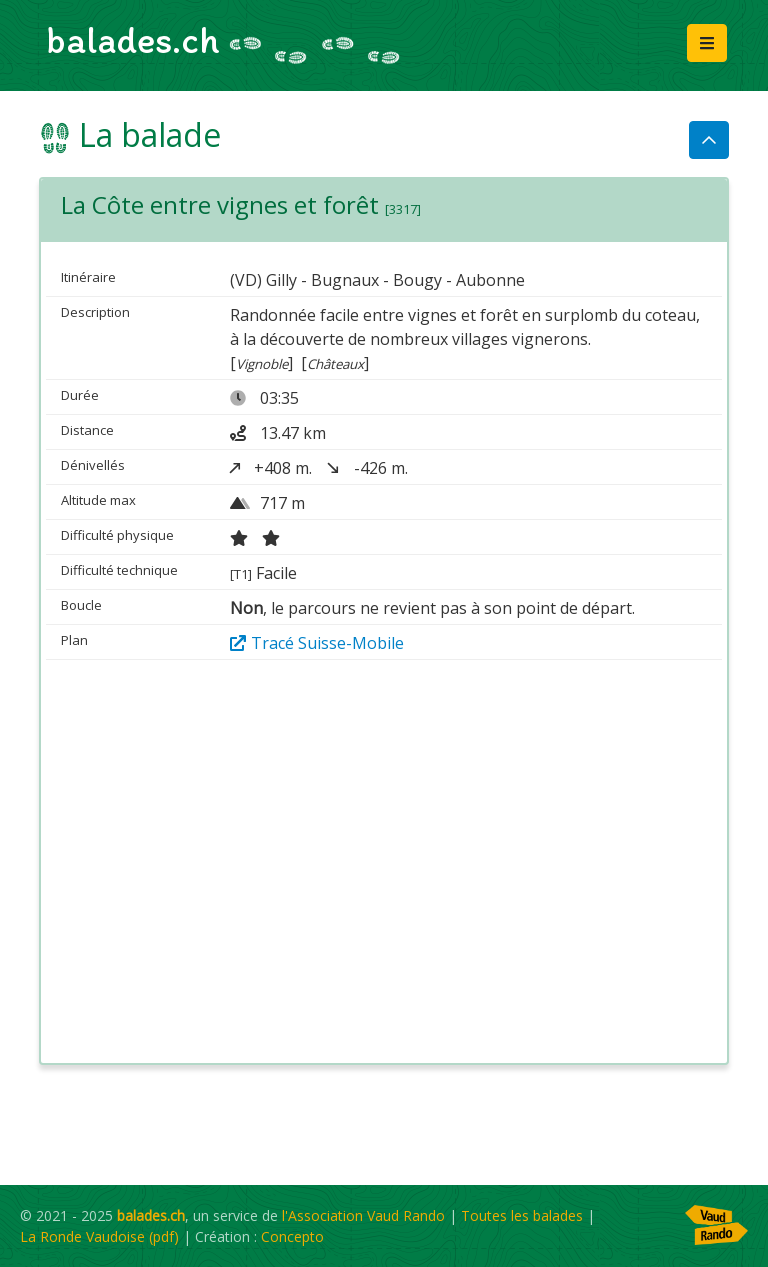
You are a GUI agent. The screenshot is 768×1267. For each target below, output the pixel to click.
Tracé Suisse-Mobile (317, 643)
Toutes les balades (522, 1215)
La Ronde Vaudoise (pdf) (99, 1236)
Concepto (292, 1236)
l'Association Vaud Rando (363, 1215)
